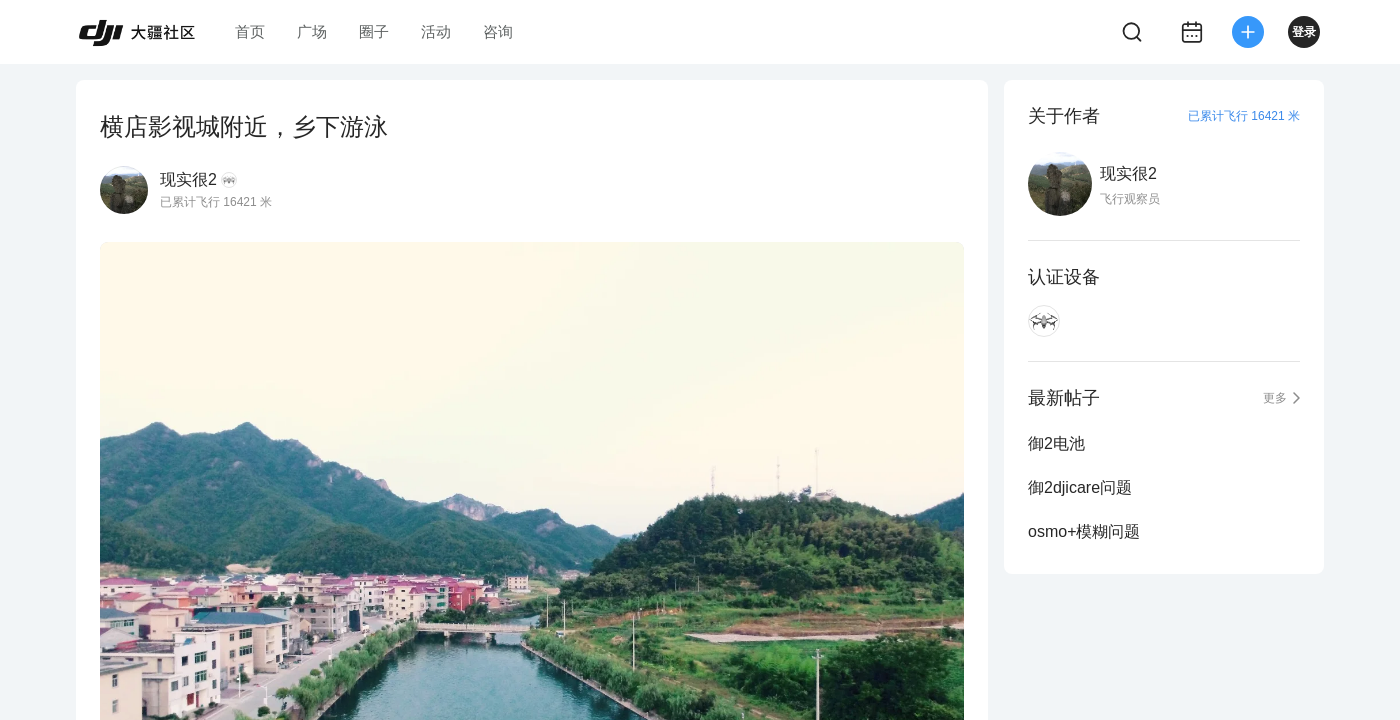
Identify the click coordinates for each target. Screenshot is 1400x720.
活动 (436, 31)
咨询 (498, 31)
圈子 (374, 31)
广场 (312, 31)
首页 (250, 31)
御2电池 (1056, 443)
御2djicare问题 (1080, 487)
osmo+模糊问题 (1084, 531)
